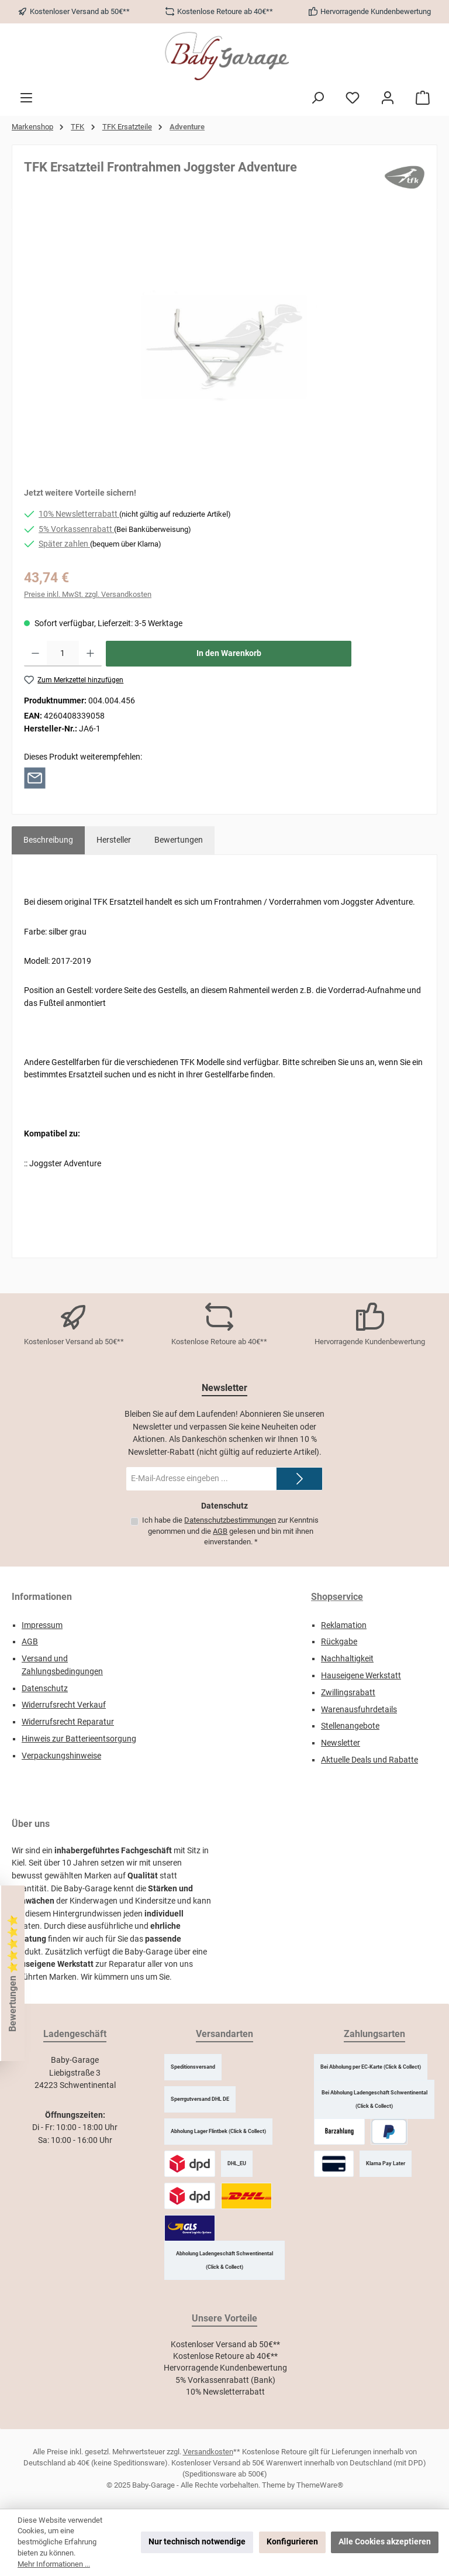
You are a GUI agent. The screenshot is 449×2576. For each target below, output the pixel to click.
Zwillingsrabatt (348, 1693)
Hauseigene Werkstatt (361, 1676)
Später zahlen (64, 544)
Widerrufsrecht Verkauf (64, 1705)
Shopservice (337, 1596)
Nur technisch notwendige (197, 2542)
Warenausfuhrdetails (359, 1710)
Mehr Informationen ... (54, 2564)
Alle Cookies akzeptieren (385, 2542)
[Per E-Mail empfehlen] (35, 777)
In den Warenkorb (228, 653)
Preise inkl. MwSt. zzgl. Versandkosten (87, 594)
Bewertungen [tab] (178, 840)
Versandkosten (208, 2451)
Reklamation (344, 1625)
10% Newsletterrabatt (79, 514)
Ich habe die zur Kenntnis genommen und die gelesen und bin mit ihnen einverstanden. (230, 1531)
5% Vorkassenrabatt (76, 529)
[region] (224, 347)
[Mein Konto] (387, 98)
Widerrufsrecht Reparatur (68, 1722)
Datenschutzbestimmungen (230, 1520)
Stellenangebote (350, 1726)
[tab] (48, 840)
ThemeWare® (319, 2485)
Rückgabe (339, 1642)
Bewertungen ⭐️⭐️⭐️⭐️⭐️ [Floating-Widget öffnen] (12, 1973)
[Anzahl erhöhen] (90, 654)
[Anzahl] (63, 654)
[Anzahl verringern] (35, 654)
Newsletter (340, 1743)
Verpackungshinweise (61, 1756)
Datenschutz (45, 1689)
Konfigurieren (292, 2542)
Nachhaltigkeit (347, 1659)
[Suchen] (317, 98)
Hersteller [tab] (113, 840)
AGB (220, 1531)
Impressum (42, 1625)
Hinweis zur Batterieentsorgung (79, 1739)
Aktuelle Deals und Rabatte (369, 1760)
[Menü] (26, 98)
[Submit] (299, 1478)
